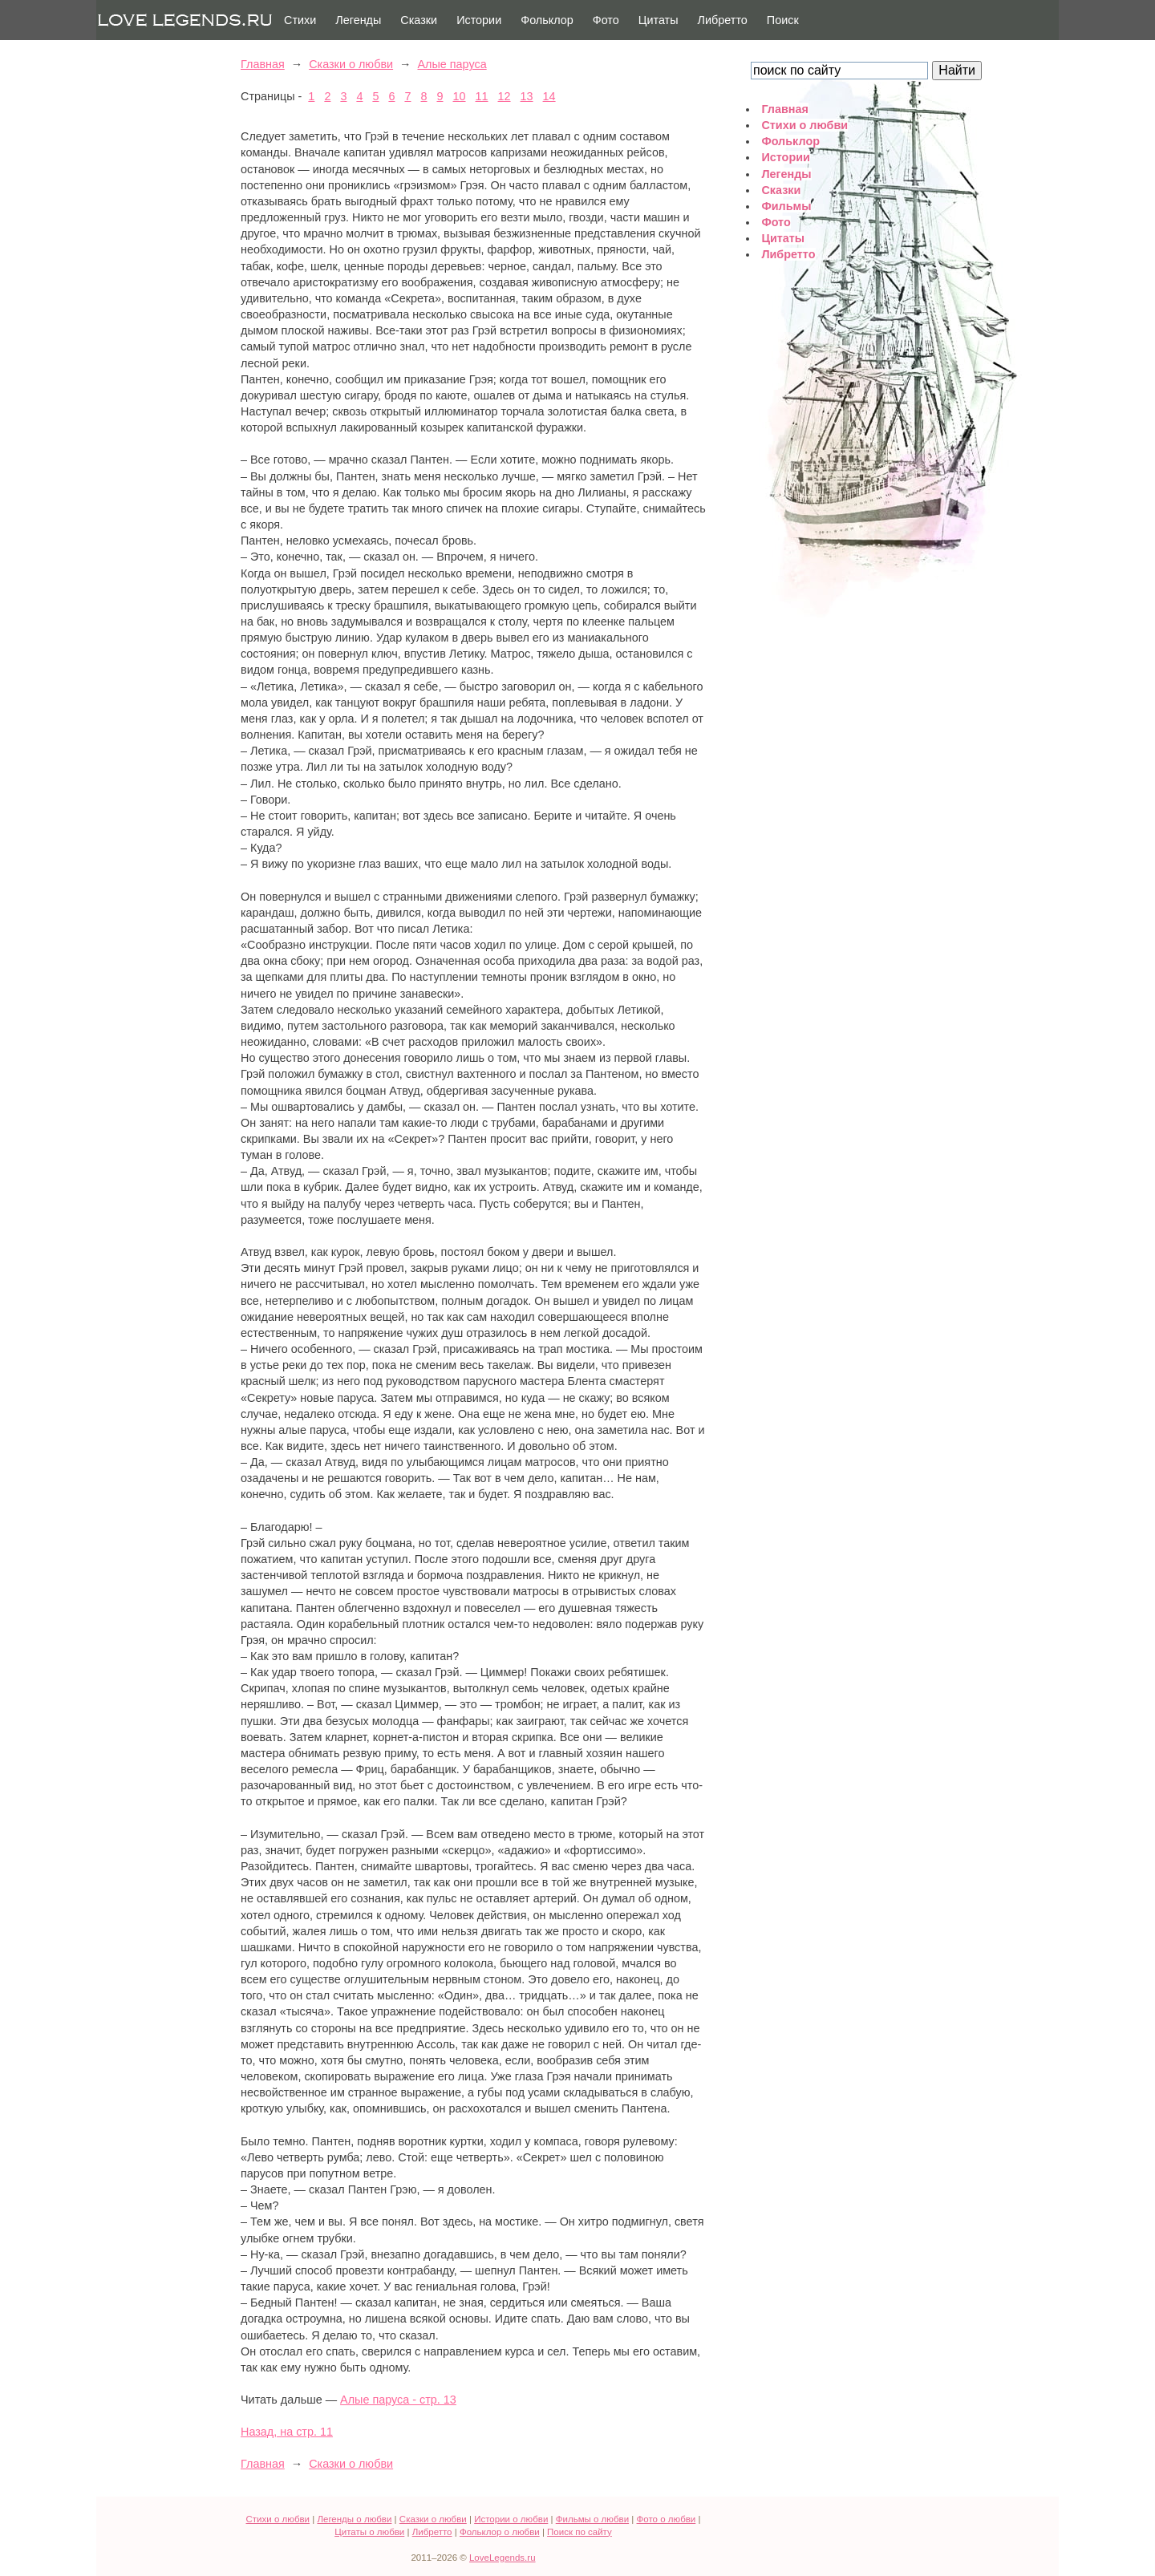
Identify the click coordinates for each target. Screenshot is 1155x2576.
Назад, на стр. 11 (287, 2431)
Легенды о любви (354, 2519)
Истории (478, 20)
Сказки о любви (351, 64)
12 (504, 96)
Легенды (358, 20)
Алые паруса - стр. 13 (398, 2399)
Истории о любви (511, 2519)
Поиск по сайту (579, 2532)
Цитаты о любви (369, 2532)
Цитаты (658, 20)
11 (482, 96)
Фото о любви (666, 2519)
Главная (263, 64)
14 (549, 96)
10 (459, 96)
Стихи (300, 20)
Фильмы (786, 206)
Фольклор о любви (500, 2532)
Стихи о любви (804, 125)
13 (527, 96)
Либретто (723, 20)
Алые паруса (451, 64)
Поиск (783, 20)
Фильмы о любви (592, 2519)
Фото (606, 20)
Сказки (418, 20)
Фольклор (547, 20)
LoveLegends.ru (502, 2557)
